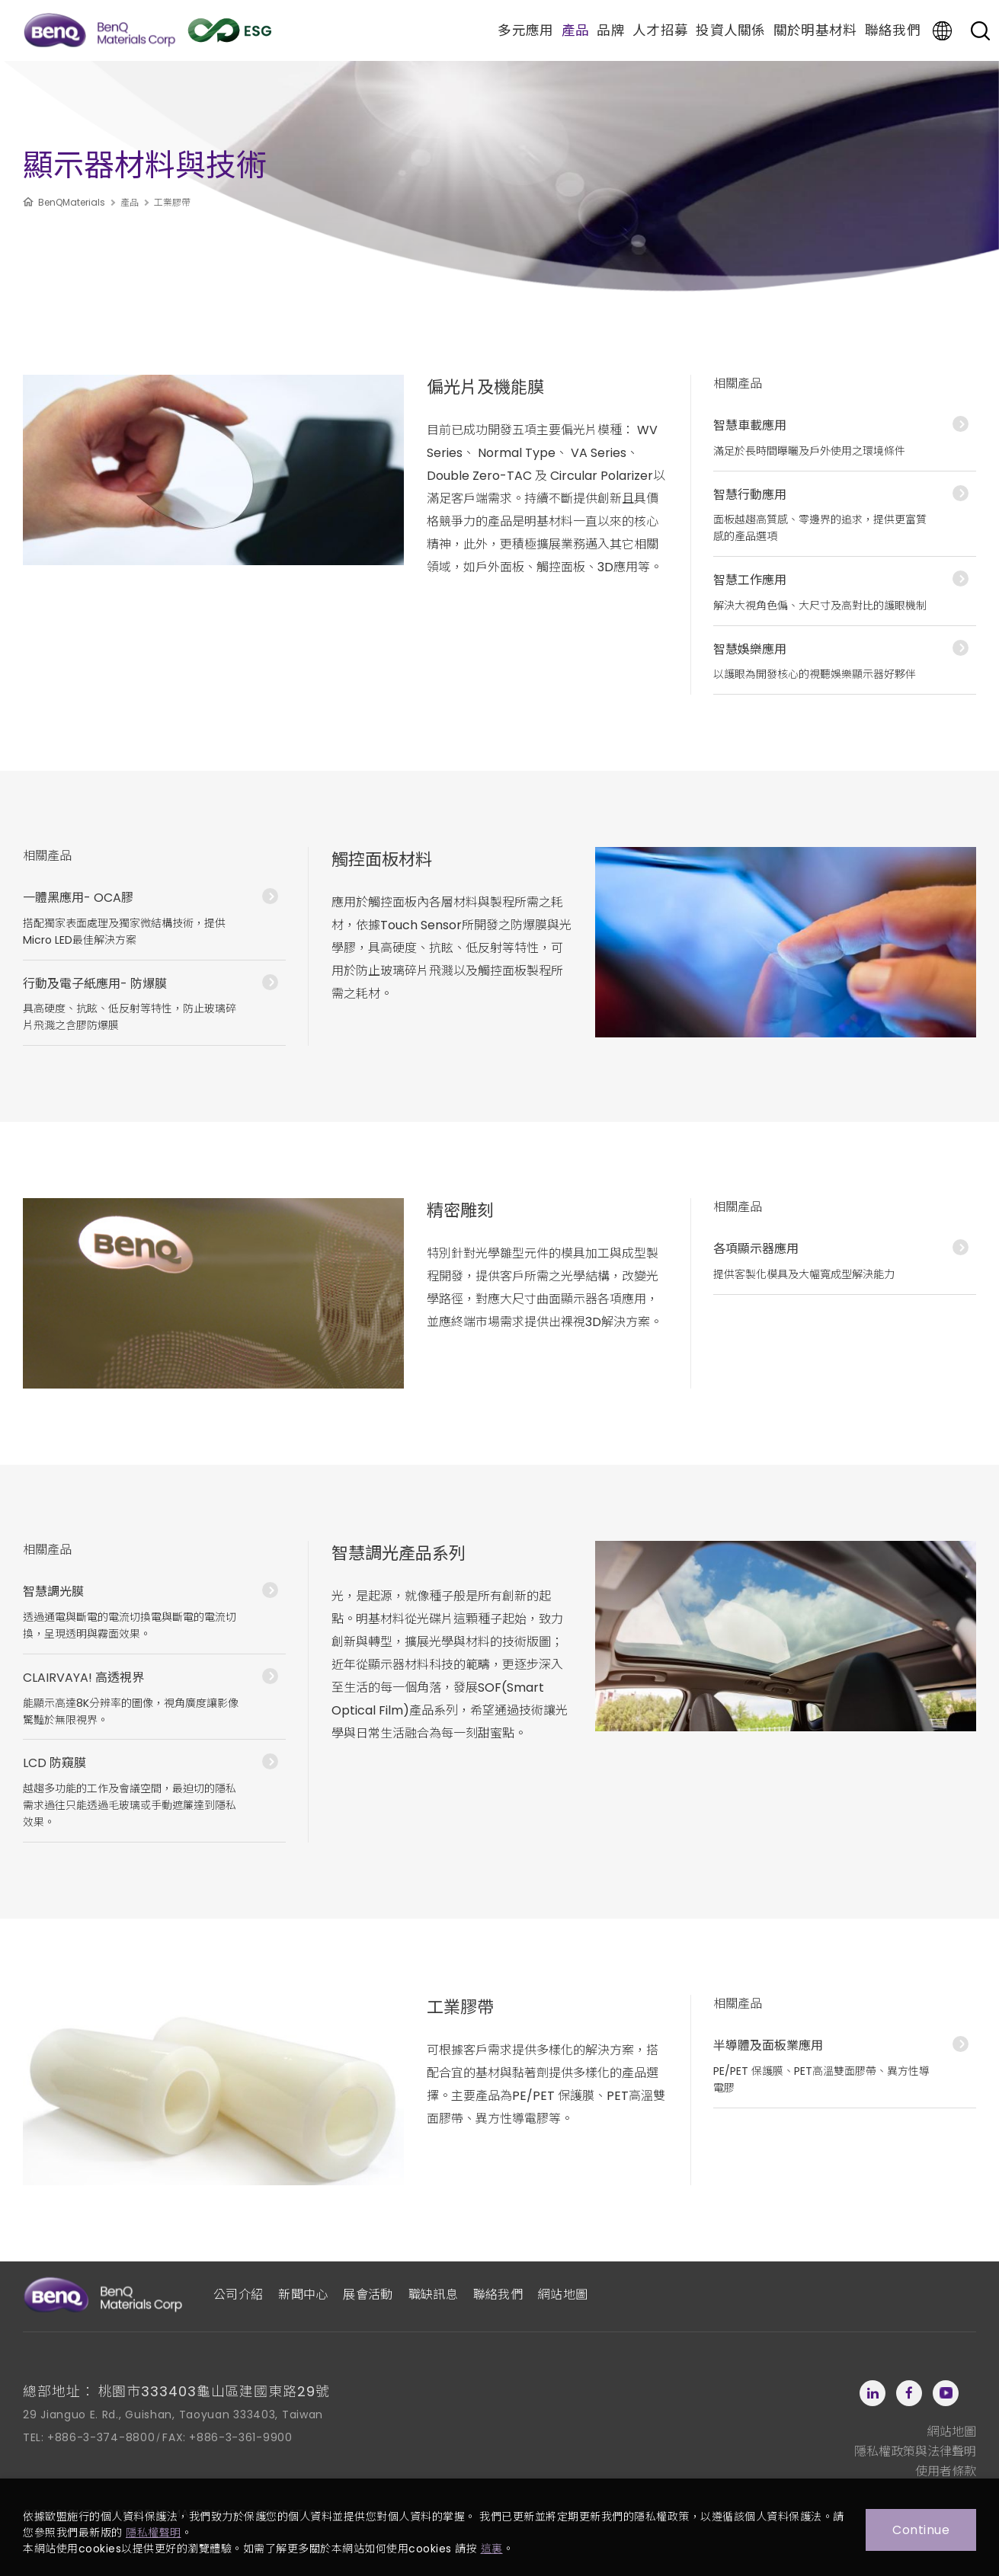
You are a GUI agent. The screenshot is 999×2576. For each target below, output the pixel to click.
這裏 (492, 2548)
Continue (920, 2530)
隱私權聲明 (153, 2532)
